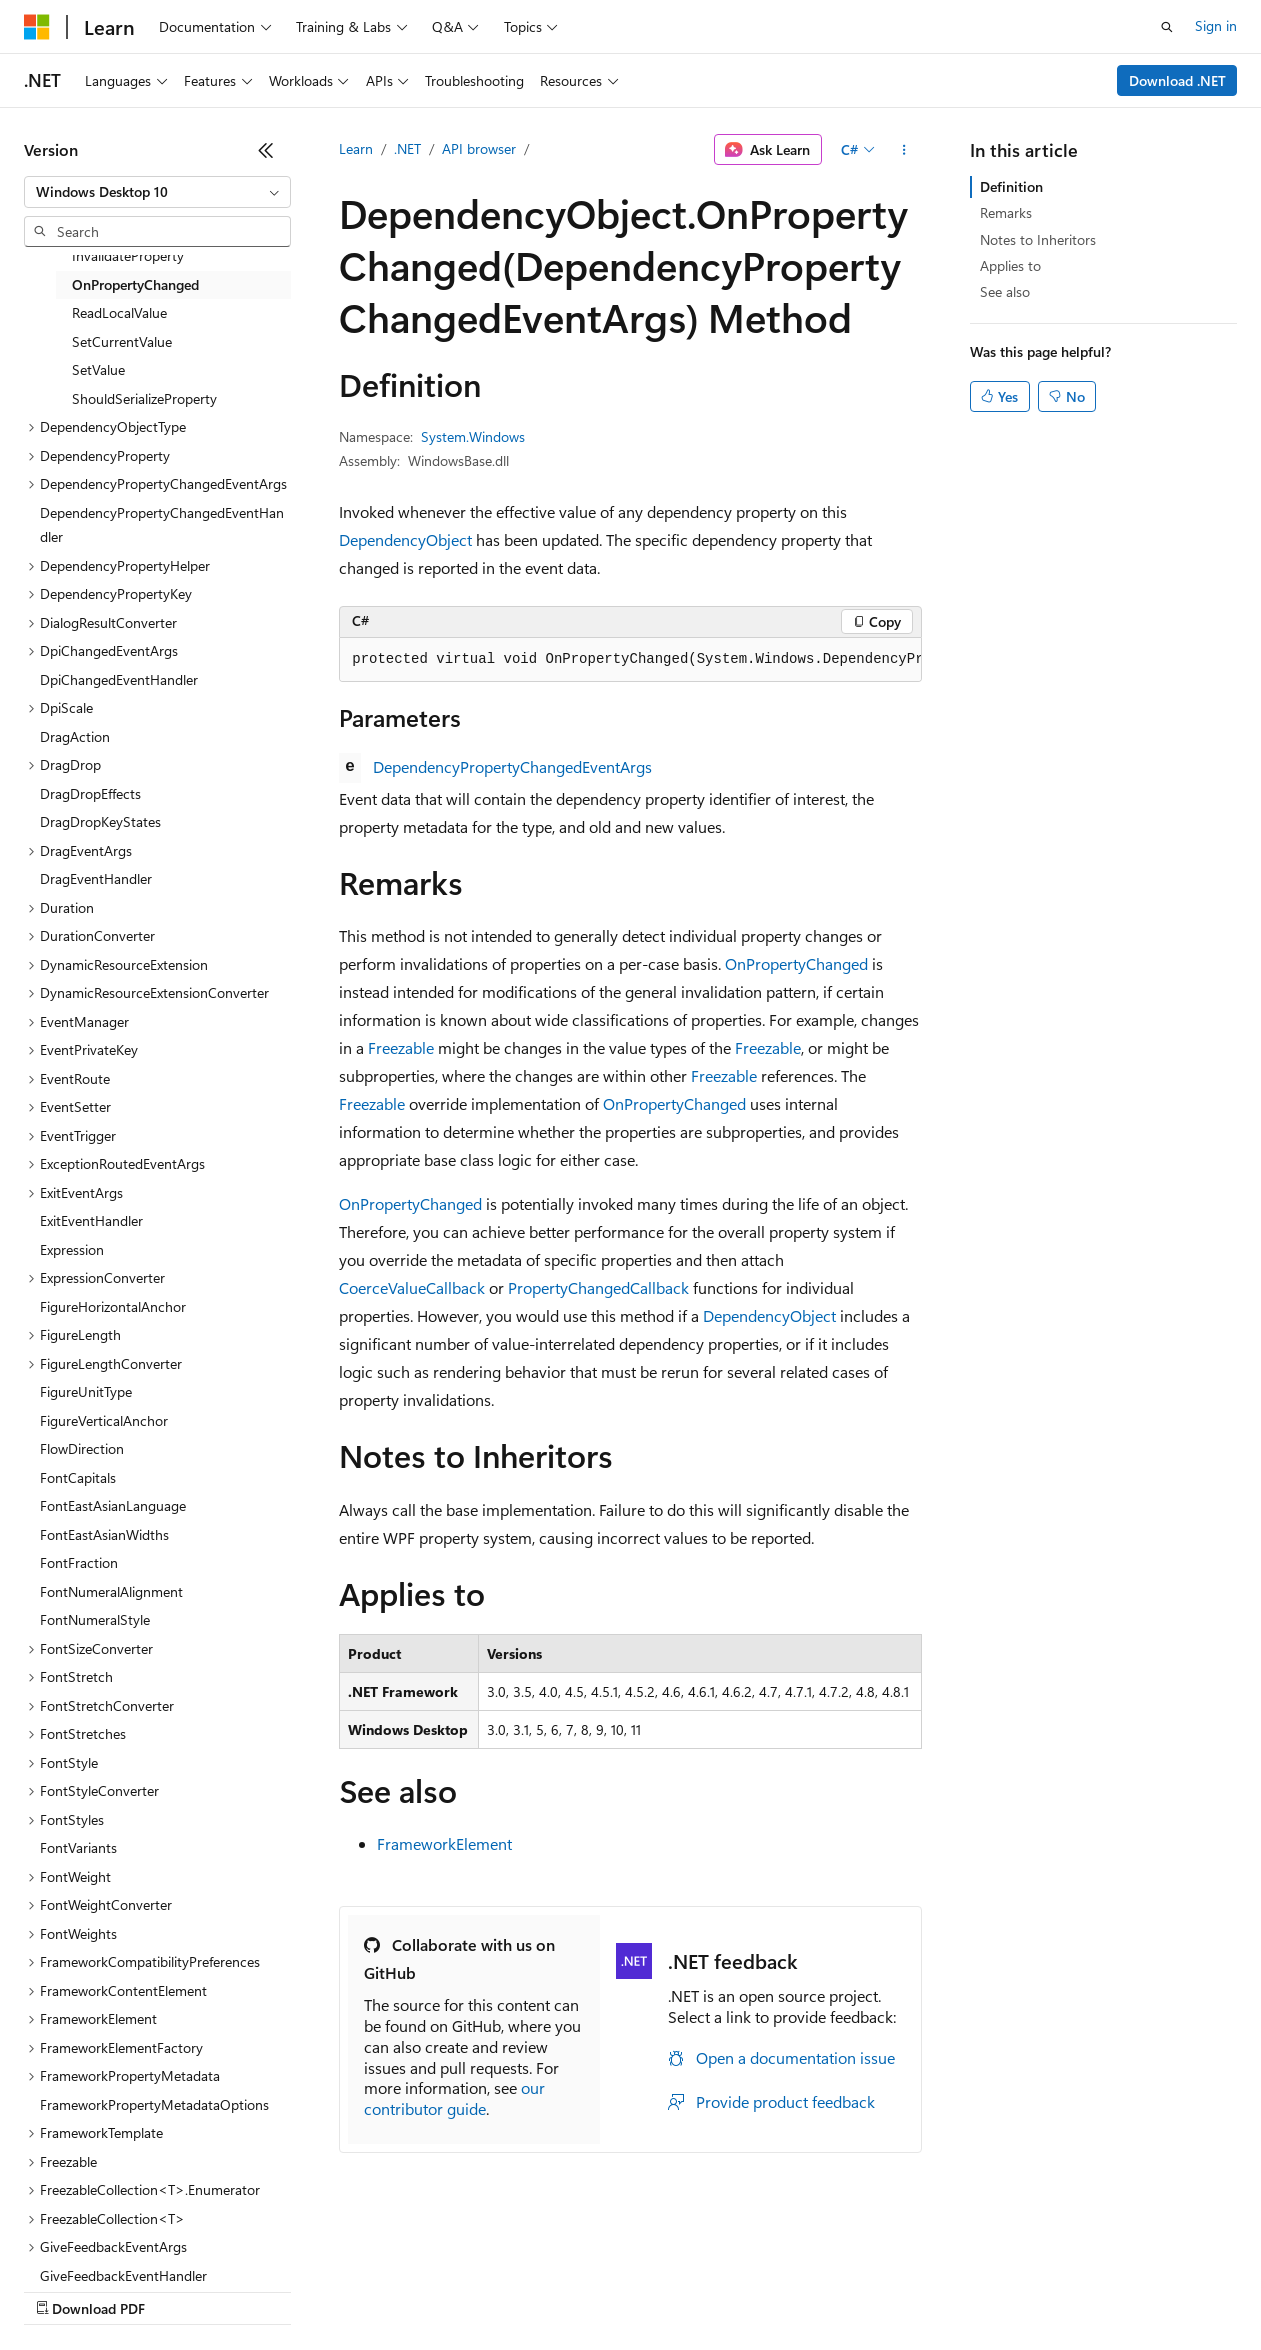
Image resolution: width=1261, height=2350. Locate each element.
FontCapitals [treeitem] (78, 1477)
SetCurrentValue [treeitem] (122, 341)
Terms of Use (730, 2289)
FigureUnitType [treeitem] (86, 1391)
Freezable (401, 1047)
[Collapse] (266, 150)
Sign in (1216, 25)
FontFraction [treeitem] (79, 1562)
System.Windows (473, 436)
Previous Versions (181, 2289)
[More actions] (904, 150)
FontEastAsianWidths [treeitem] (104, 1534)
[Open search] (1167, 27)
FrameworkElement (444, 1843)
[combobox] (157, 192)
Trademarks (829, 2289)
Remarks (1006, 212)
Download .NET (1177, 80)
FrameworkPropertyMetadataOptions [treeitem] (154, 2104)
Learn (356, 148)
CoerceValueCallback (412, 1287)
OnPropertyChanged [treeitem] (135, 284)
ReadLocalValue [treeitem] (119, 312)
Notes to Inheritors (1038, 239)
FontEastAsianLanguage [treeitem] (113, 1505)
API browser (479, 148)
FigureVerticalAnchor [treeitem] (104, 1420)
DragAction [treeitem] (75, 736)
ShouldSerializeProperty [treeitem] (144, 398)
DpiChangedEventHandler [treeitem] (119, 679)
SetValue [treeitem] (98, 369)
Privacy (437, 2289)
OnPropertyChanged (796, 963)
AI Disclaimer (64, 2289)
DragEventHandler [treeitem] (96, 878)
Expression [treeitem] (72, 1249)
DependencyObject (405, 539)
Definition (1011, 186)
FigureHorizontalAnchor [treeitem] (113, 1306)
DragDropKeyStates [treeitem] (100, 821)
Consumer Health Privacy (574, 2289)
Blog (272, 2289)
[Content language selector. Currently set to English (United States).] (115, 2242)
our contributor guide (454, 2098)
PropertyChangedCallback (598, 1287)
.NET (407, 148)
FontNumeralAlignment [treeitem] (111, 1591)
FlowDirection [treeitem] (82, 1448)
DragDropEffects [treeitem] (90, 793)
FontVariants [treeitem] (78, 1847)
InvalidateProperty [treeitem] (128, 255)
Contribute (358, 2289)
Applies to (1010, 265)
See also (1005, 291)
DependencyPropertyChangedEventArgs (512, 766)
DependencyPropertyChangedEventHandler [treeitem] (162, 525)
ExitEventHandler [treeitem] (91, 1220)
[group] (630, 660)
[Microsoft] (37, 27)
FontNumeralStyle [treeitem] (95, 1619)
